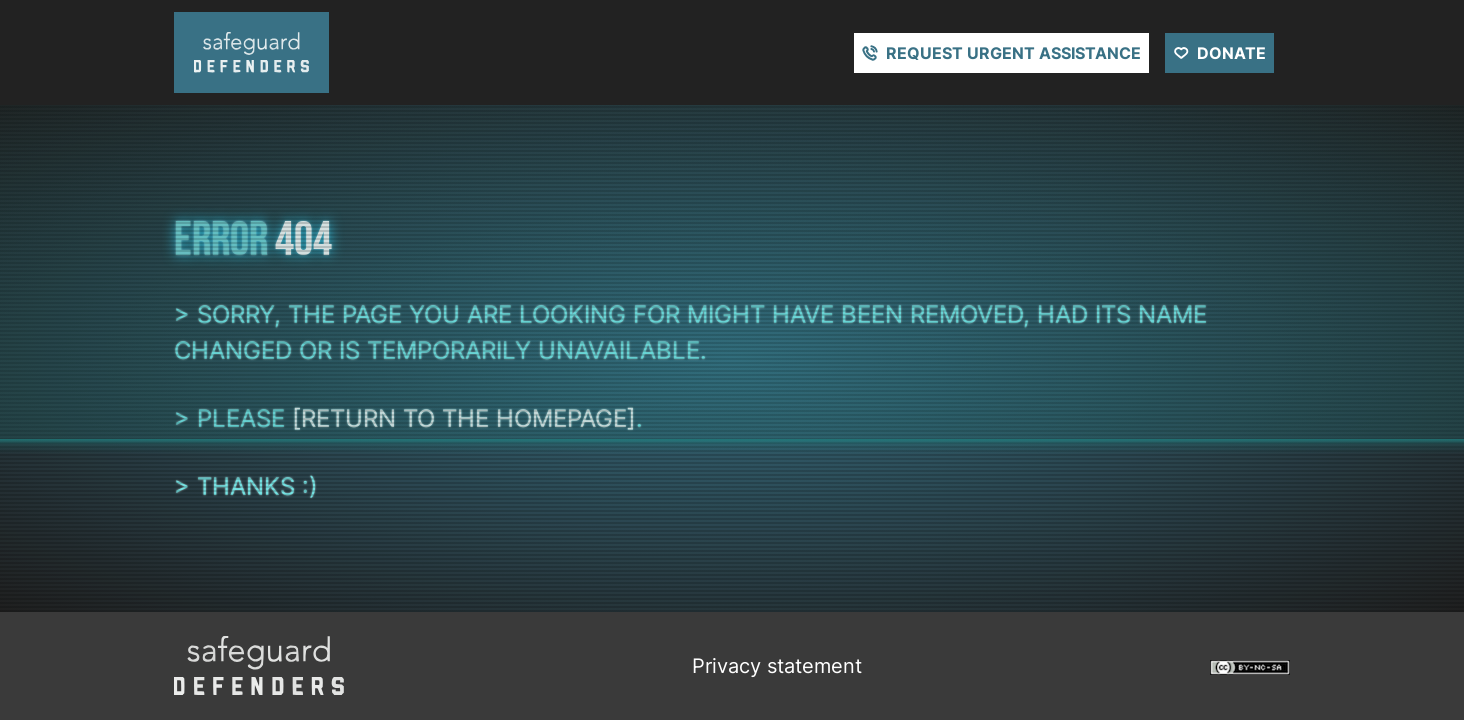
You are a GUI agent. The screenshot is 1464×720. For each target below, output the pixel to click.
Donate (1231, 53)
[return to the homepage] (464, 418)
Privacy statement (777, 666)
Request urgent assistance (1013, 53)
